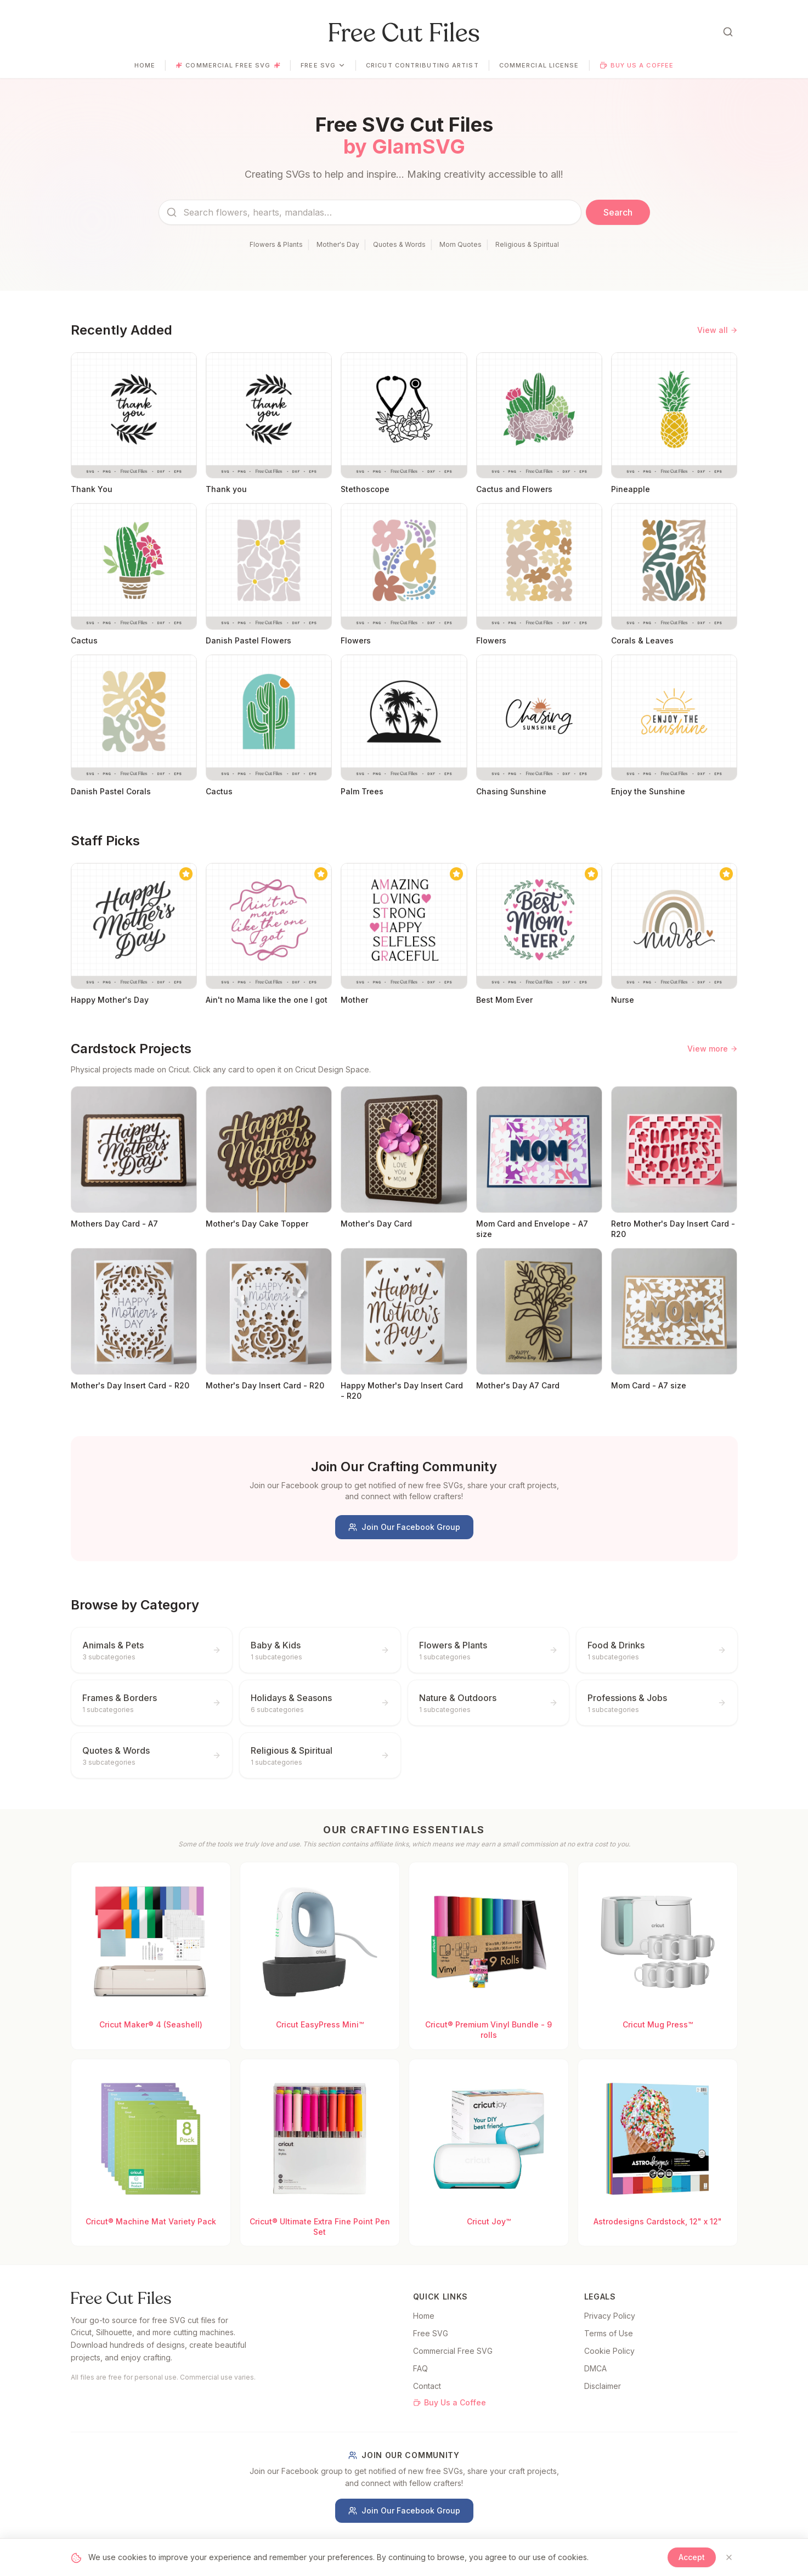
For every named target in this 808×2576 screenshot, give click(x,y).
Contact (427, 2386)
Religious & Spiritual (527, 244)
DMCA (595, 2368)
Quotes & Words (399, 244)
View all (717, 330)
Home (144, 65)
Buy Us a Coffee (637, 65)
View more (712, 1048)
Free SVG (323, 65)
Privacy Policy (609, 2315)
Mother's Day (338, 244)
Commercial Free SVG (228, 65)
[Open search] (728, 32)
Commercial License (539, 65)
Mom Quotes (460, 244)
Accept (692, 2557)
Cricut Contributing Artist (422, 65)
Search (617, 212)
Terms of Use (608, 2333)
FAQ (420, 2368)
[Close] (729, 2557)
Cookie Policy (609, 2350)
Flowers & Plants (276, 244)
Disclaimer (602, 2386)
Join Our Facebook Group (404, 1527)
